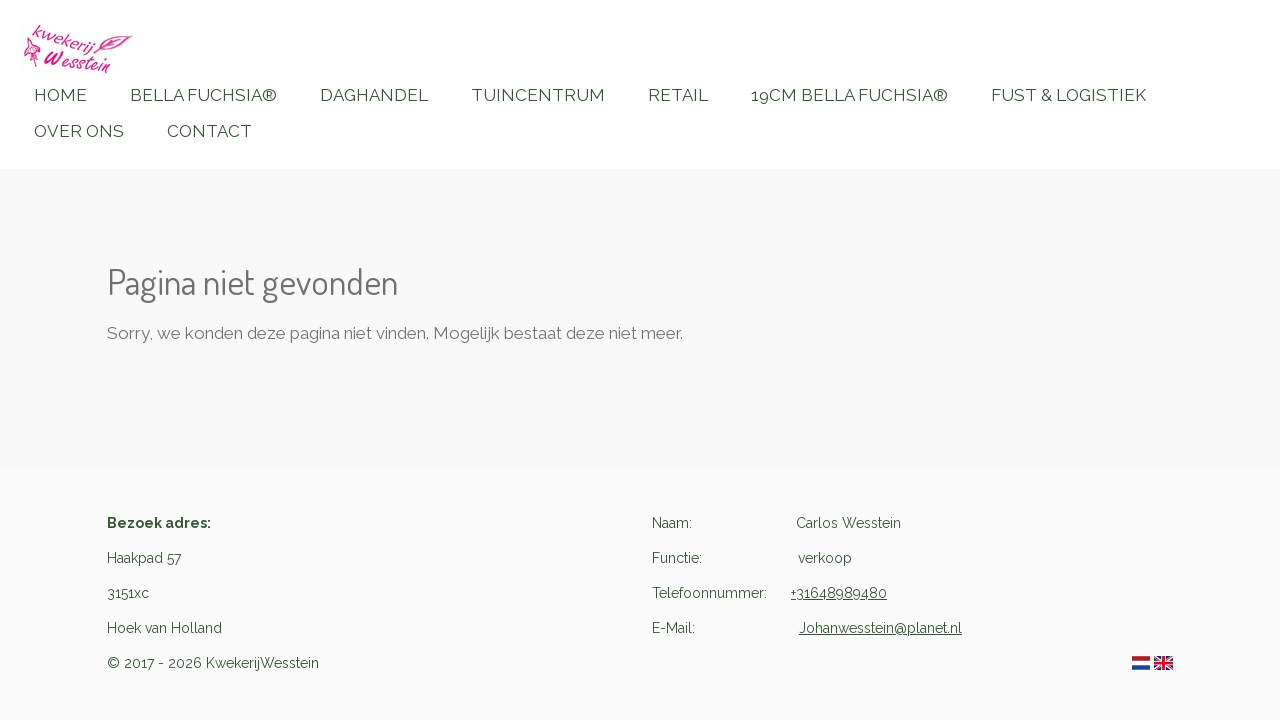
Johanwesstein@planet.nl (880, 628)
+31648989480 (839, 593)
